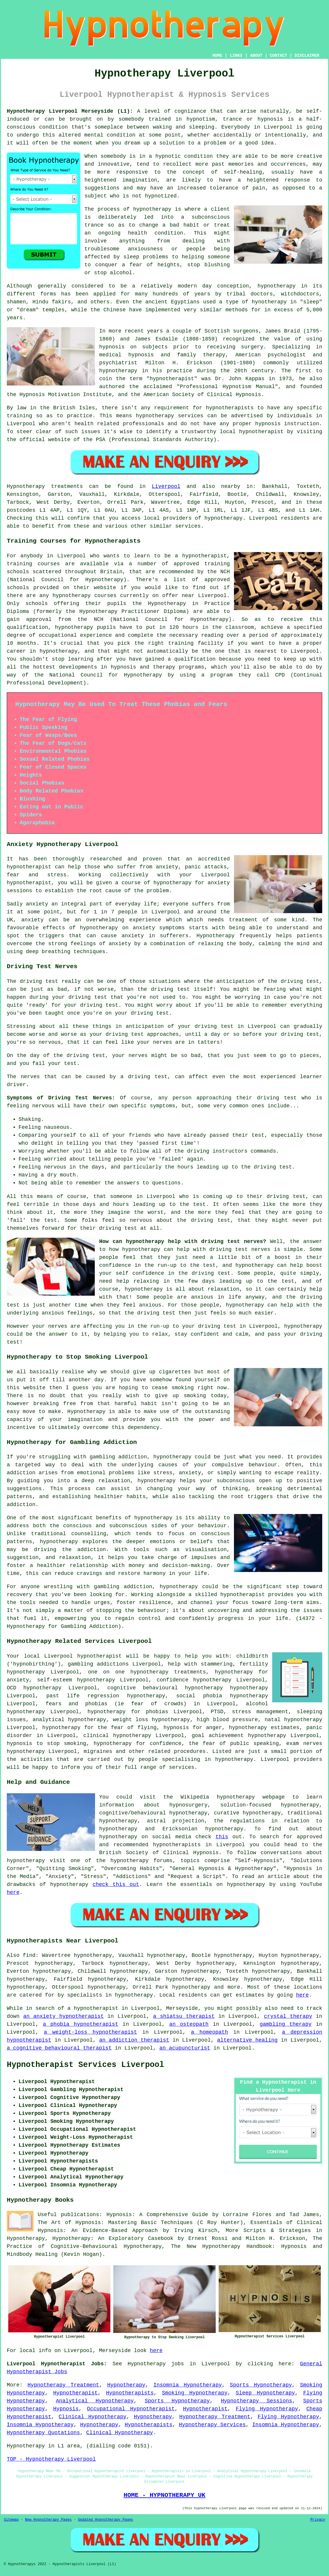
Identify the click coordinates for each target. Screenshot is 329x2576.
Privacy (317, 2520)
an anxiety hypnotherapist (63, 2016)
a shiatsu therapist (184, 2016)
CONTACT (278, 55)
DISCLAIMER (307, 55)
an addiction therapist (134, 2040)
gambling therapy (286, 2024)
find (29, 1955)
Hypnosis (66, 2409)
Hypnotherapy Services (212, 2425)
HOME (217, 55)
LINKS (236, 55)
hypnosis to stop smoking (46, 1743)
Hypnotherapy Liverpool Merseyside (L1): (70, 111)
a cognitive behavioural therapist (59, 2048)
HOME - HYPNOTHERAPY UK (164, 2495)
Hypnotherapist (75, 2393)
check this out (115, 1884)
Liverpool (166, 486)
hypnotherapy (152, 209)
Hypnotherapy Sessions (256, 2401)
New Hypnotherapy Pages (48, 2520)
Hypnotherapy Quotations (43, 2433)
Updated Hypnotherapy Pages (105, 2520)
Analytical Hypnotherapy (95, 2401)
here (13, 1892)
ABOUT (256, 55)
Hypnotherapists (130, 2393)
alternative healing (247, 2040)
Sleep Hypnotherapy (265, 2393)
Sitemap (11, 2520)
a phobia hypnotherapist (80, 2024)
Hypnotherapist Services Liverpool (85, 2064)
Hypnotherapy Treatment (63, 2385)
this (221, 1837)
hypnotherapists (230, 408)
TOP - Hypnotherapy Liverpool (51, 2459)
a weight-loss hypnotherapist (90, 2032)
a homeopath (209, 2032)
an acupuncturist (184, 2048)
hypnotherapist (171, 379)
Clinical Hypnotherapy (92, 2417)
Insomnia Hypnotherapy (187, 2385)
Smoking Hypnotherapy (194, 2393)
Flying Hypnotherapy (267, 2409)
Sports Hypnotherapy (261, 2385)
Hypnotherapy (126, 2385)
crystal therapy (288, 2016)
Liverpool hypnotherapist (83, 1656)
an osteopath (188, 2024)
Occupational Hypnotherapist (131, 2409)
